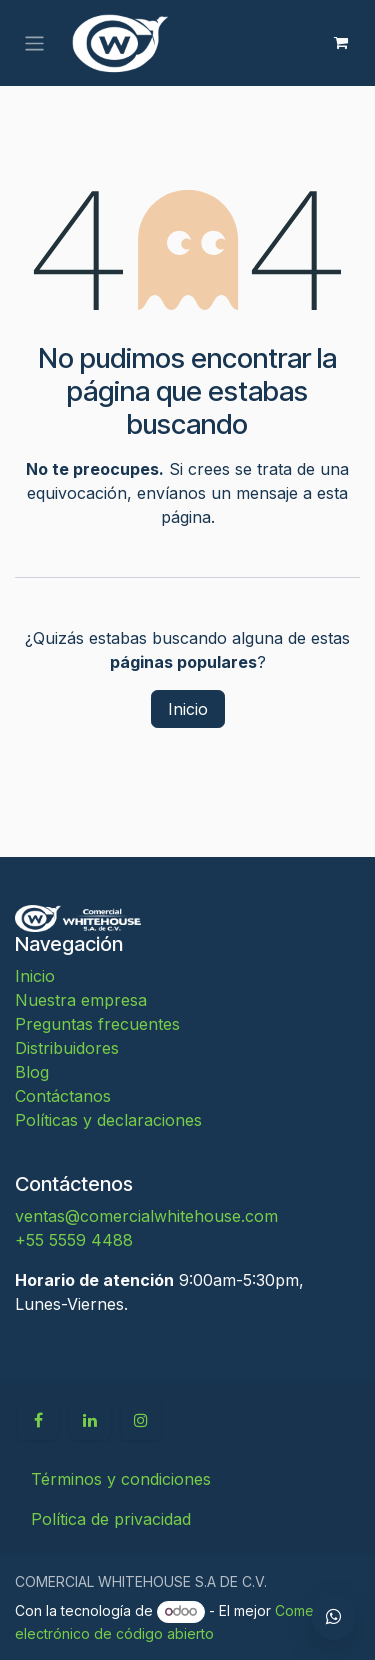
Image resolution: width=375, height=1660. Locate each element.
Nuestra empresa (81, 1000)
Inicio (188, 709)
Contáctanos (63, 1096)
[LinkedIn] (90, 1420)
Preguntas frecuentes (97, 1024)
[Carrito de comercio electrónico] (341, 43)
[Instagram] (141, 1420)
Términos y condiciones (121, 1479)
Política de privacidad (111, 1519)
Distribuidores (67, 1048)
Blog (32, 1072)
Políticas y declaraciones (108, 1120)
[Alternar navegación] (34, 42)
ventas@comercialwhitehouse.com (146, 1216)
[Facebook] (38, 1420)
